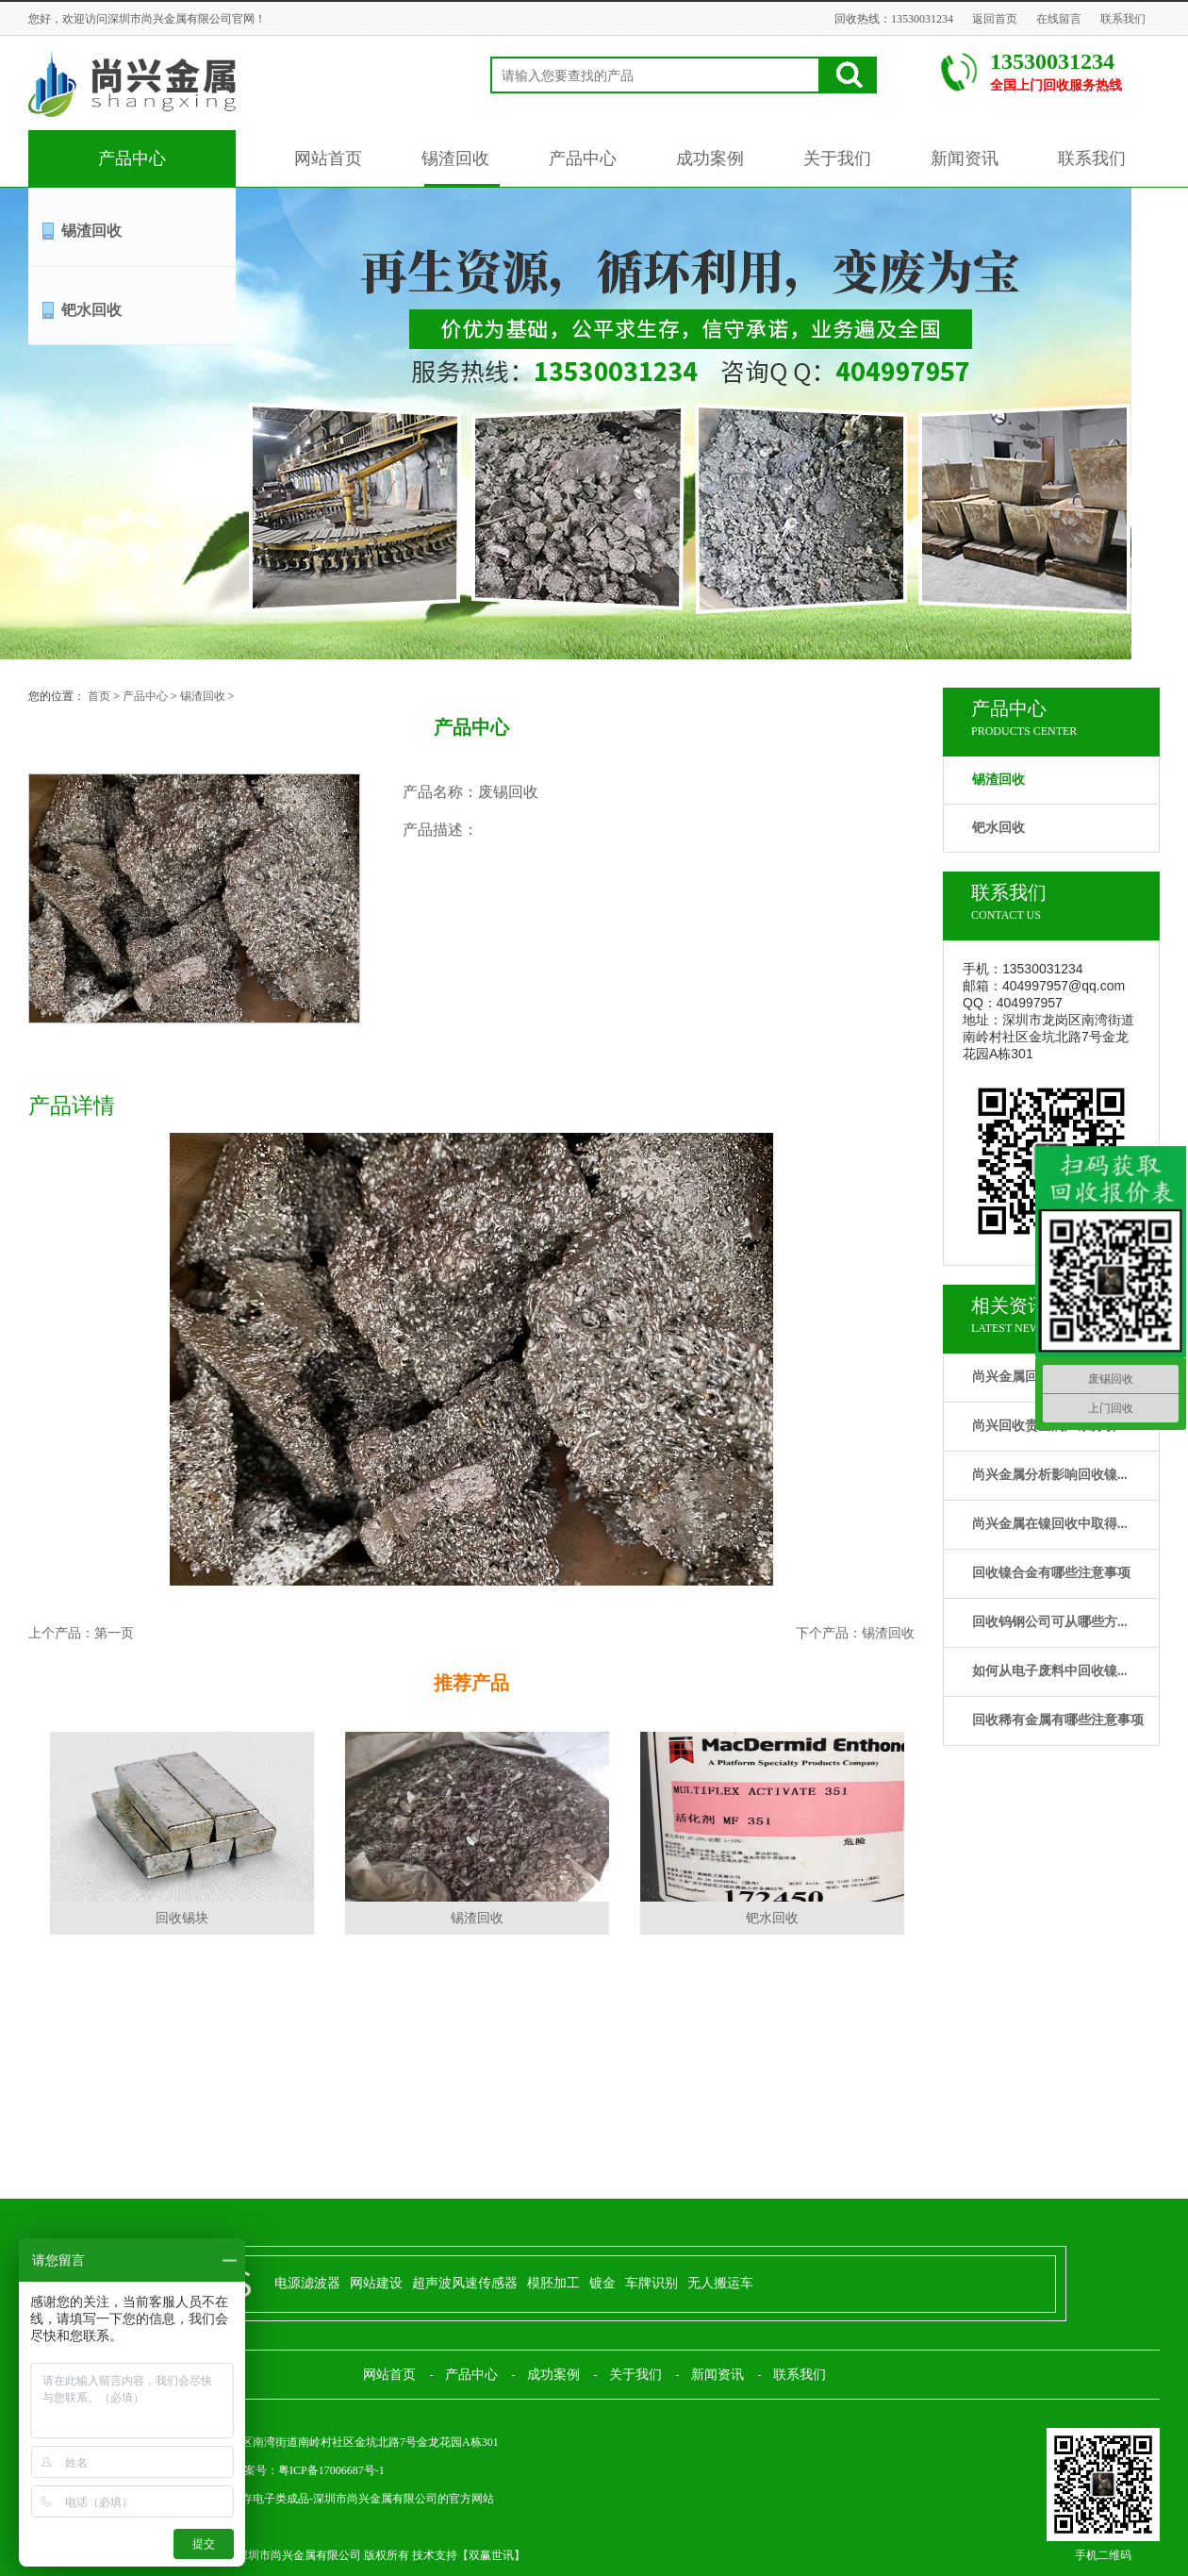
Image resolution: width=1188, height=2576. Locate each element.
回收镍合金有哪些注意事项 (1051, 1573)
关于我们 (837, 158)
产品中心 (132, 158)
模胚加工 (553, 2283)
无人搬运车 (720, 2283)
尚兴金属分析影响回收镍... (1050, 1475)
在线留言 (1058, 18)
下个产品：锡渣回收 (855, 1633)
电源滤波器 (307, 2283)
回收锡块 (182, 1918)
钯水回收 (91, 310)
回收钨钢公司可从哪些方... (1050, 1622)
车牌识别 (651, 2283)
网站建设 (376, 2283)
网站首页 (328, 158)
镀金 (602, 2283)
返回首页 (994, 18)
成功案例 (710, 158)
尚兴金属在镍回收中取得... (1050, 1524)
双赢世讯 (491, 2555)
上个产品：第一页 (81, 1633)
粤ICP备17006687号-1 (331, 2470)
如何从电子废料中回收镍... (1050, 1671)
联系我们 (1123, 18)
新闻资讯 (964, 158)
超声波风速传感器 (465, 2283)
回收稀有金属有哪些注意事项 (1058, 1720)
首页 (99, 696)
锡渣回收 (455, 158)
